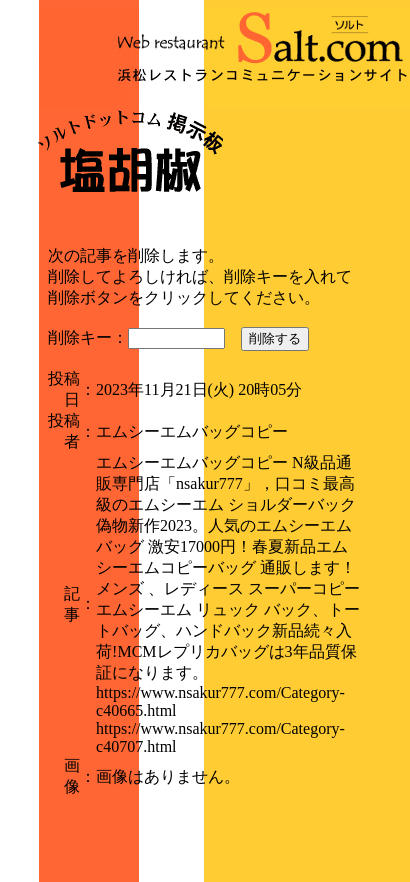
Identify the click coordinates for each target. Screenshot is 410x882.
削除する (275, 338)
